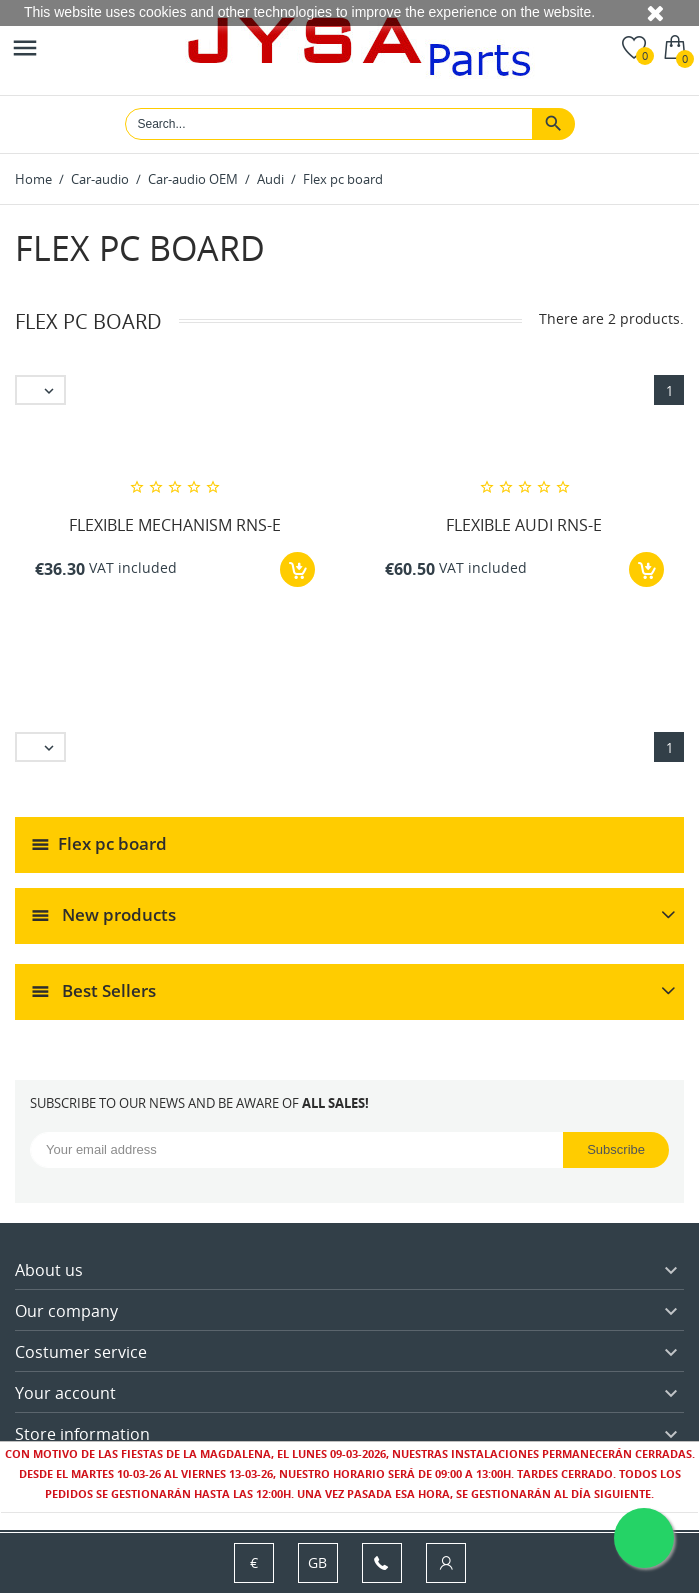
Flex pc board (112, 843)
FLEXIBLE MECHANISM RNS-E (175, 525)
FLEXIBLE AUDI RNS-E (524, 525)
